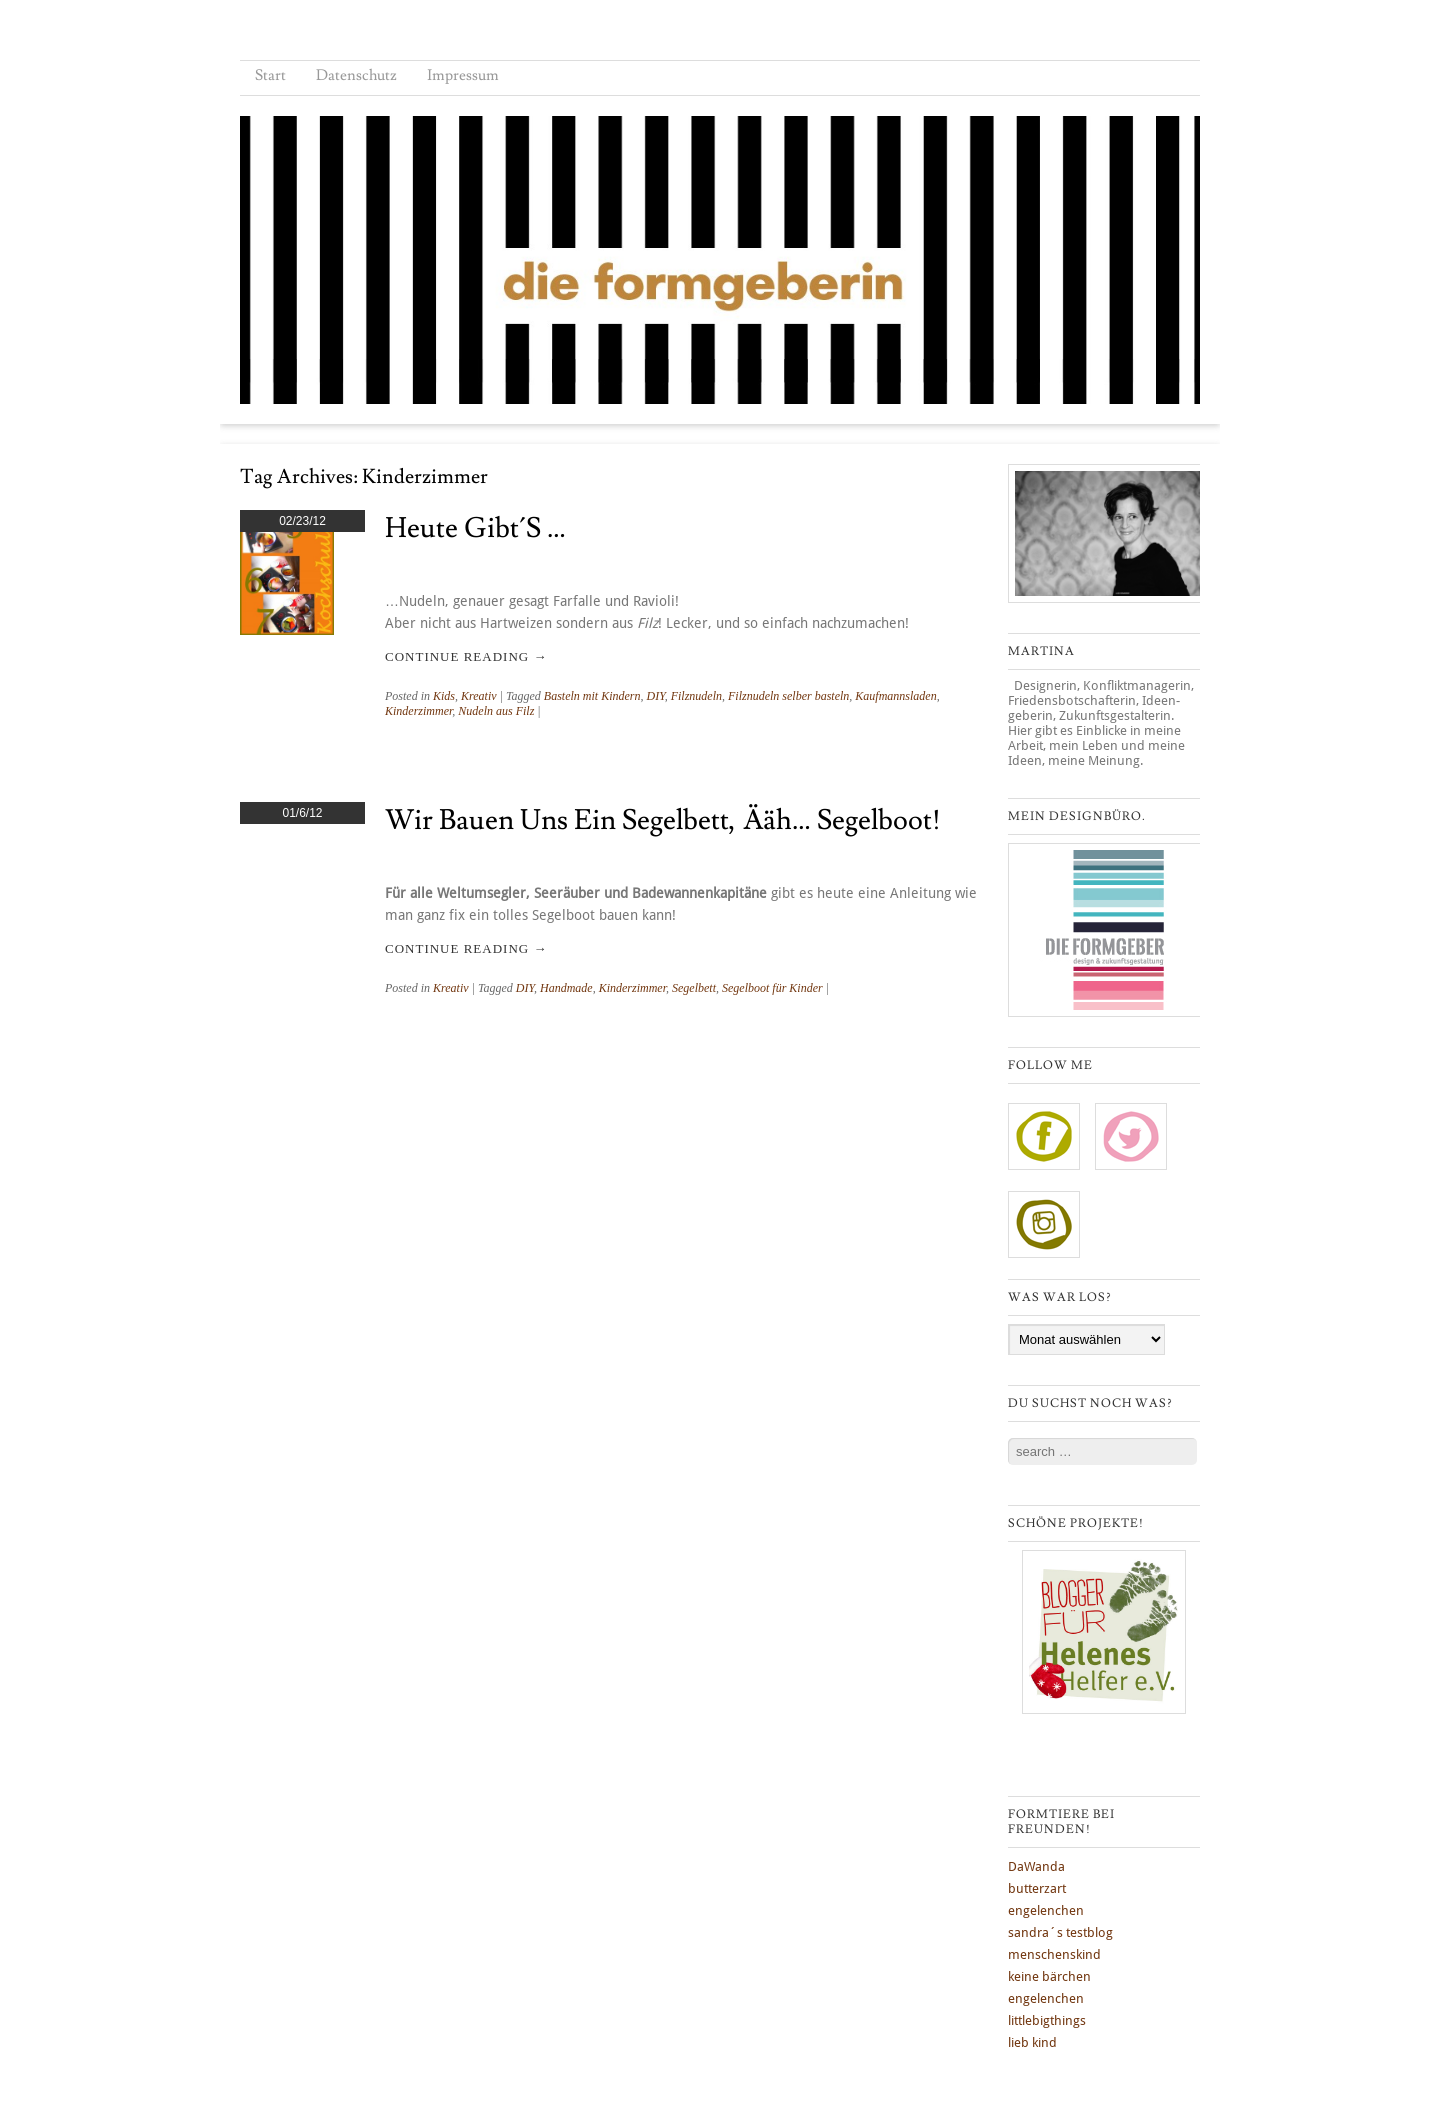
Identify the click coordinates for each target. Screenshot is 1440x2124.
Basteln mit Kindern (592, 696)
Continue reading (466, 656)
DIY (655, 696)
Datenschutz (356, 75)
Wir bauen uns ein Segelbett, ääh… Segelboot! (663, 820)
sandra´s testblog (1060, 1932)
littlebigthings (1047, 2020)
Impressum (463, 75)
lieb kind (1032, 2042)
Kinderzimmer (418, 711)
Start (270, 75)
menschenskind (1054, 1954)
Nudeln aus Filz (496, 711)
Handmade (566, 988)
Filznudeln (696, 696)
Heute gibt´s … (475, 528)
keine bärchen (1049, 1976)
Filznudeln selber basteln (788, 696)
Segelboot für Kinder (772, 988)
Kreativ (479, 696)
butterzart (1037, 1888)
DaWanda (1036, 1866)
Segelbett (694, 988)
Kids (444, 696)
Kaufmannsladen (895, 696)
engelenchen (1046, 1910)
